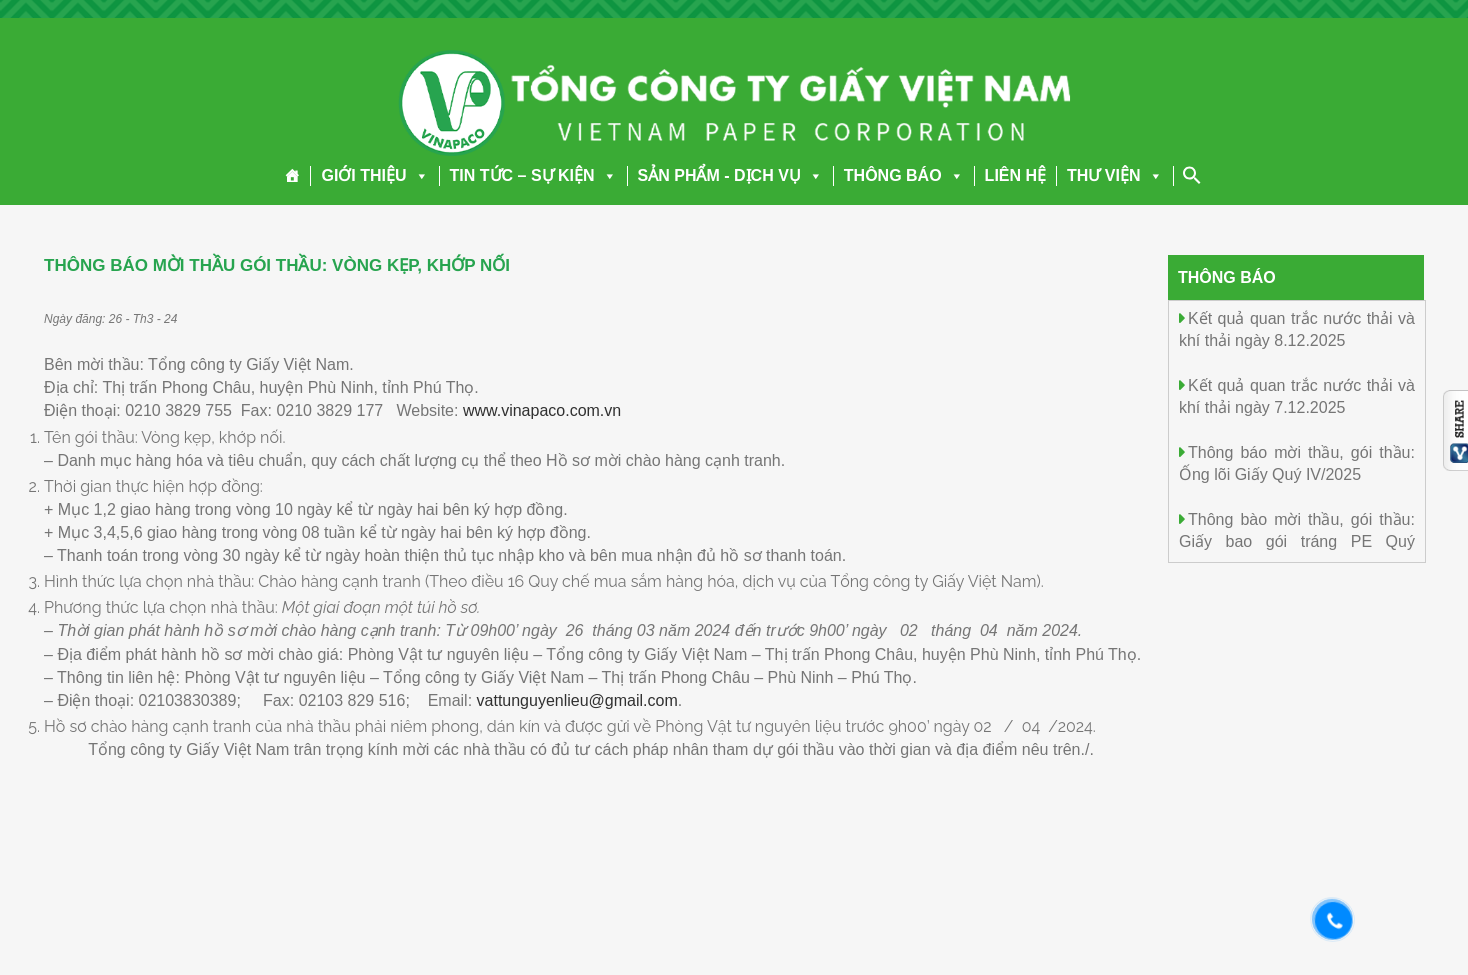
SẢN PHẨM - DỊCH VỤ (730, 175)
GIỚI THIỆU (374, 175)
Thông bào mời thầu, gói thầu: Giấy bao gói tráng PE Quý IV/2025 (1297, 540)
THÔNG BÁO (904, 175)
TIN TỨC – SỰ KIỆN (533, 175)
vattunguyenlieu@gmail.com (577, 700)
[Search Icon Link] (1192, 175)
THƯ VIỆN (1114, 175)
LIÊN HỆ (1015, 175)
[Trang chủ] (292, 176)
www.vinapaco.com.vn (542, 410)
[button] (418, 175)
